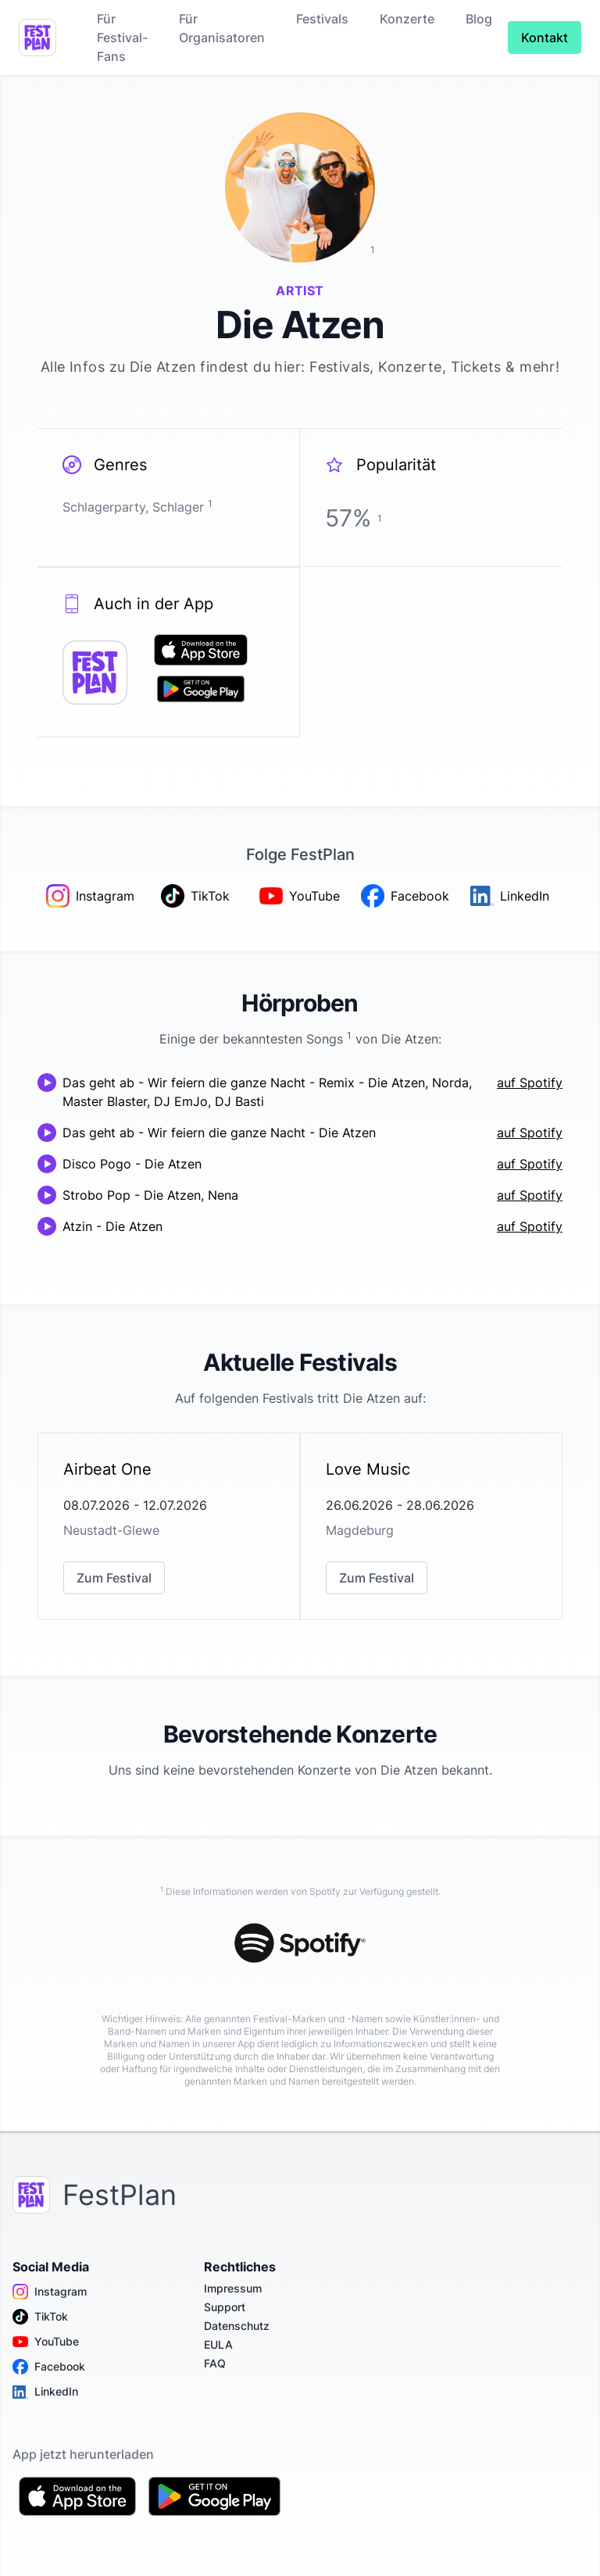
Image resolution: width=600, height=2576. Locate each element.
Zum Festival (114, 1578)
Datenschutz (237, 2325)
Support (224, 2307)
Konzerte (407, 19)
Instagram (49, 2291)
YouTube (45, 2341)
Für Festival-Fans (122, 37)
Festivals (322, 19)
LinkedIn (45, 2391)
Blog (479, 19)
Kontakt (544, 37)
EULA (218, 2344)
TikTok (40, 2316)
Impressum (233, 2288)
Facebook (48, 2366)
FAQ (215, 2363)
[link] (169, 1526)
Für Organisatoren (222, 28)
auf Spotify (529, 1082)
